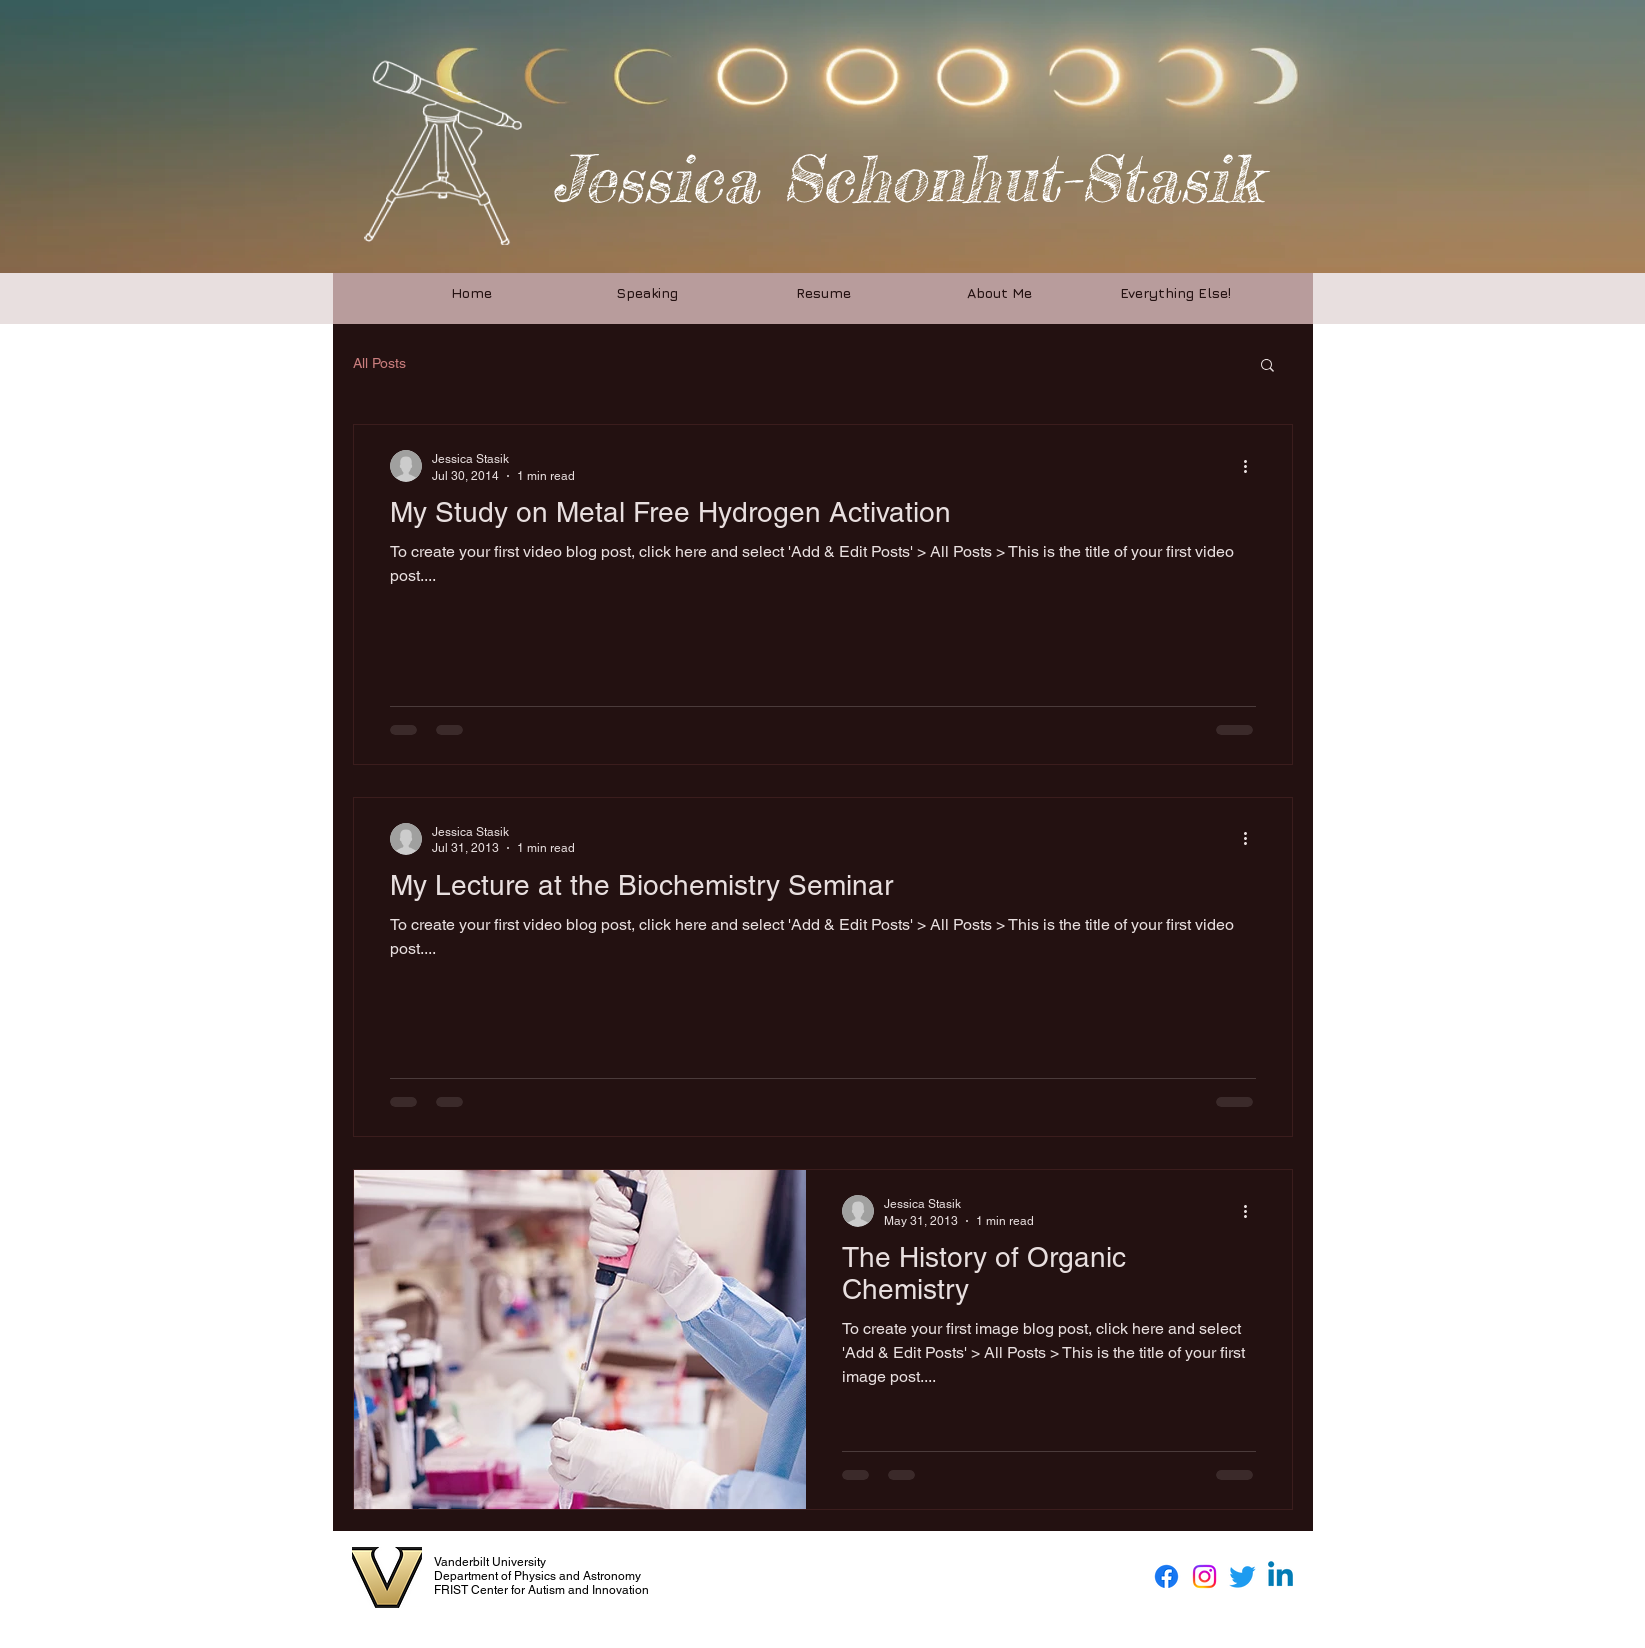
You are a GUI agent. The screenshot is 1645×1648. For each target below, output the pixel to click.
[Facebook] (1166, 1576)
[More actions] (1253, 466)
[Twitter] (1242, 1576)
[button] (1267, 366)
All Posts (379, 363)
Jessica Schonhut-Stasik (906, 178)
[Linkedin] (1280, 1576)
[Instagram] (1204, 1576)
